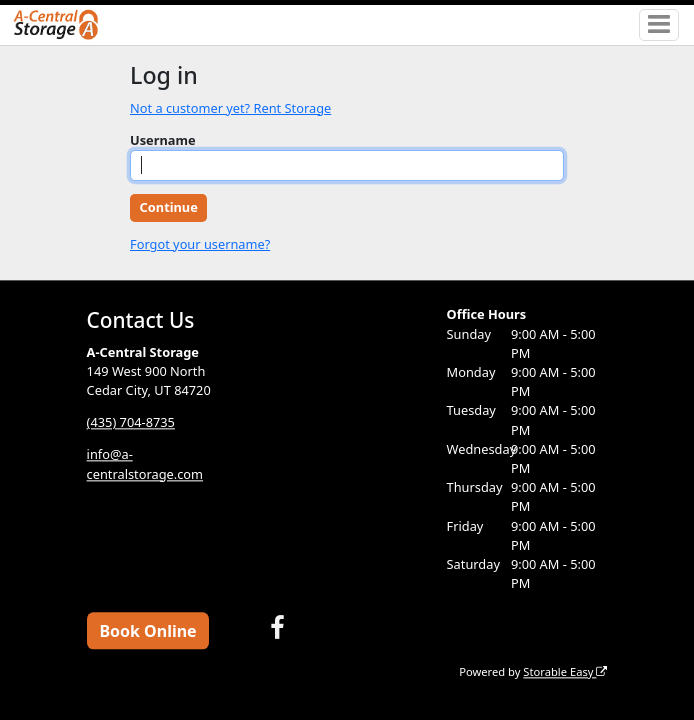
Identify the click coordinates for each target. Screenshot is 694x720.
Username (163, 140)
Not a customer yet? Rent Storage (230, 108)
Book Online (147, 631)
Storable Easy (565, 671)
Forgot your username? (200, 244)
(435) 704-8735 (131, 423)
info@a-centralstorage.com (145, 464)
